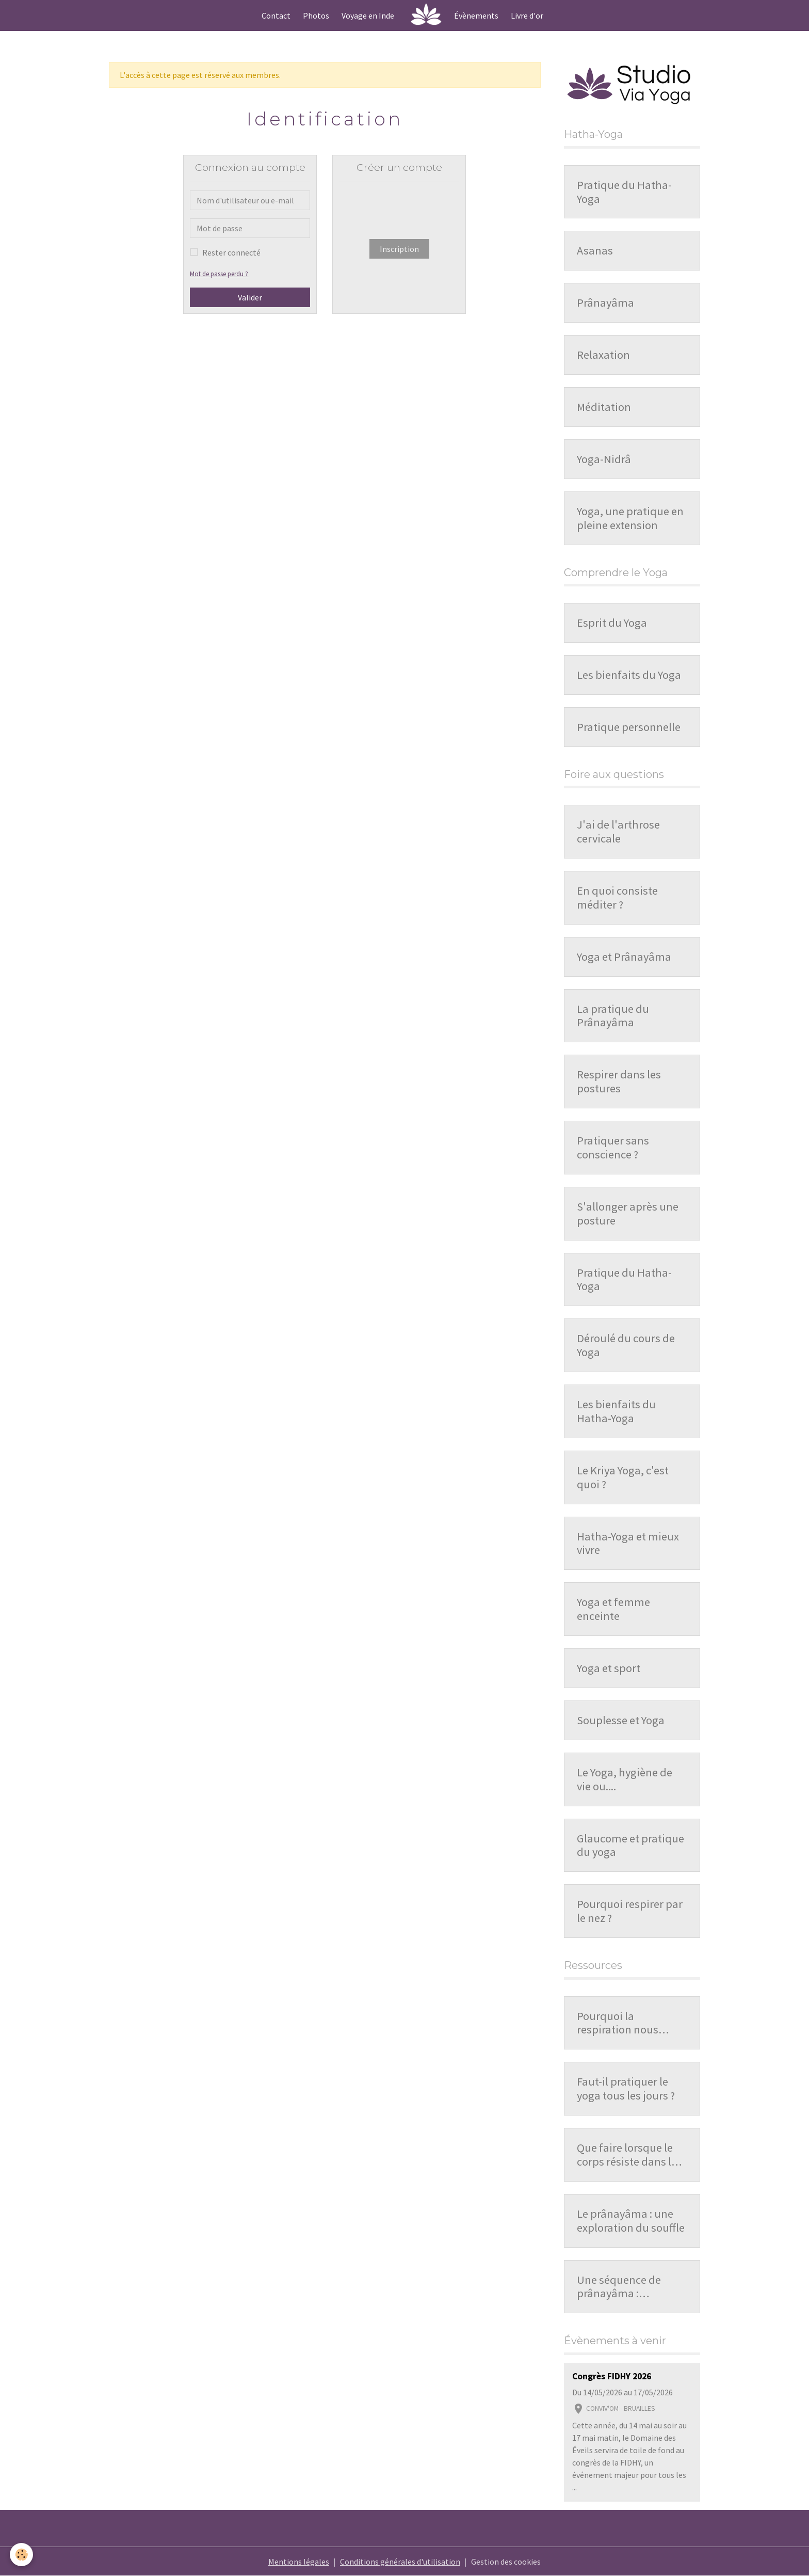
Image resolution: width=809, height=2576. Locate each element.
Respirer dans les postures (619, 1081)
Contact (276, 15)
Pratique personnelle (629, 727)
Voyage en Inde (368, 15)
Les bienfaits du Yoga (629, 675)
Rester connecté (231, 252)
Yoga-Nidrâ (604, 459)
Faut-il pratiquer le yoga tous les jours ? (626, 2089)
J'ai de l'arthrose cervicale (618, 832)
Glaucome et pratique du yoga (630, 1845)
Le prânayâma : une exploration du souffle (631, 2221)
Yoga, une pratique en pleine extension (630, 518)
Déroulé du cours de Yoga (626, 1345)
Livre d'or (527, 15)
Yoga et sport (608, 1668)
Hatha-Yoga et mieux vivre (628, 1543)
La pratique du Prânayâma (613, 1016)
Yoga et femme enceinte (613, 1609)
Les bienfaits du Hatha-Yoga (616, 1411)
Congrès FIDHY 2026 (611, 2376)
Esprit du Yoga (612, 623)
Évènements (476, 15)
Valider (250, 297)
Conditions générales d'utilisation (400, 2561)
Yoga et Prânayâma (624, 957)
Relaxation (603, 355)
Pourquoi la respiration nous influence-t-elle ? (617, 2023)
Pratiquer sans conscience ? (613, 1148)
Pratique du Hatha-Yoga (624, 192)
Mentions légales (298, 2561)
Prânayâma (605, 303)
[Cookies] (22, 2554)
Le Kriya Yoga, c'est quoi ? (623, 1477)
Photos (316, 15)
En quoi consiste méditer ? (617, 898)
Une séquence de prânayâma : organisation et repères (619, 2287)
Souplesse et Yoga (621, 1720)
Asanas (595, 251)
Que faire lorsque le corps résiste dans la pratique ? (627, 2155)
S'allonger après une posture (627, 1214)
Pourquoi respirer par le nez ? (630, 1911)
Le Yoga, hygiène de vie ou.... (624, 1779)
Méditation (604, 407)
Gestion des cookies (506, 2561)
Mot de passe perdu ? (219, 273)
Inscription (399, 249)
